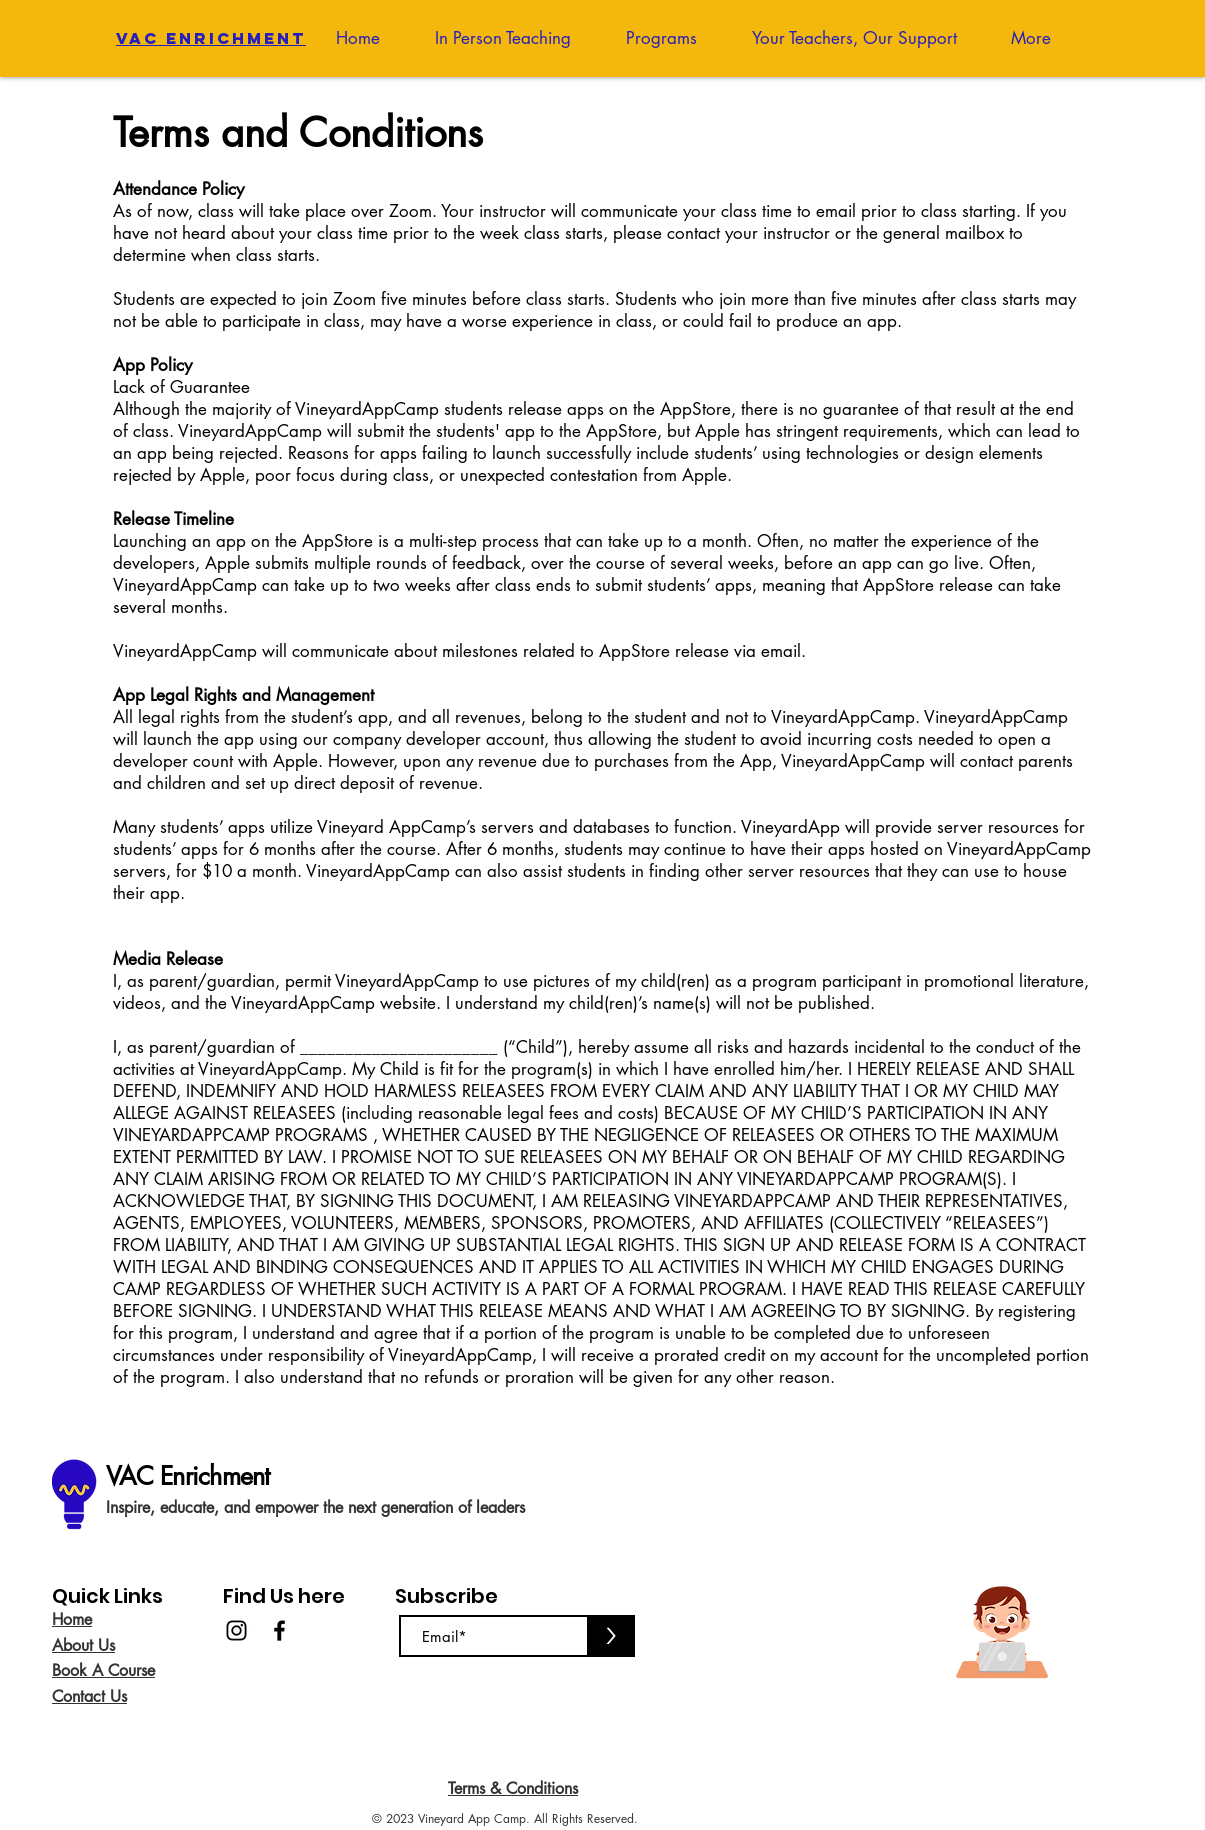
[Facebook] (279, 1630)
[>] (611, 1636)
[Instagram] (236, 1630)
